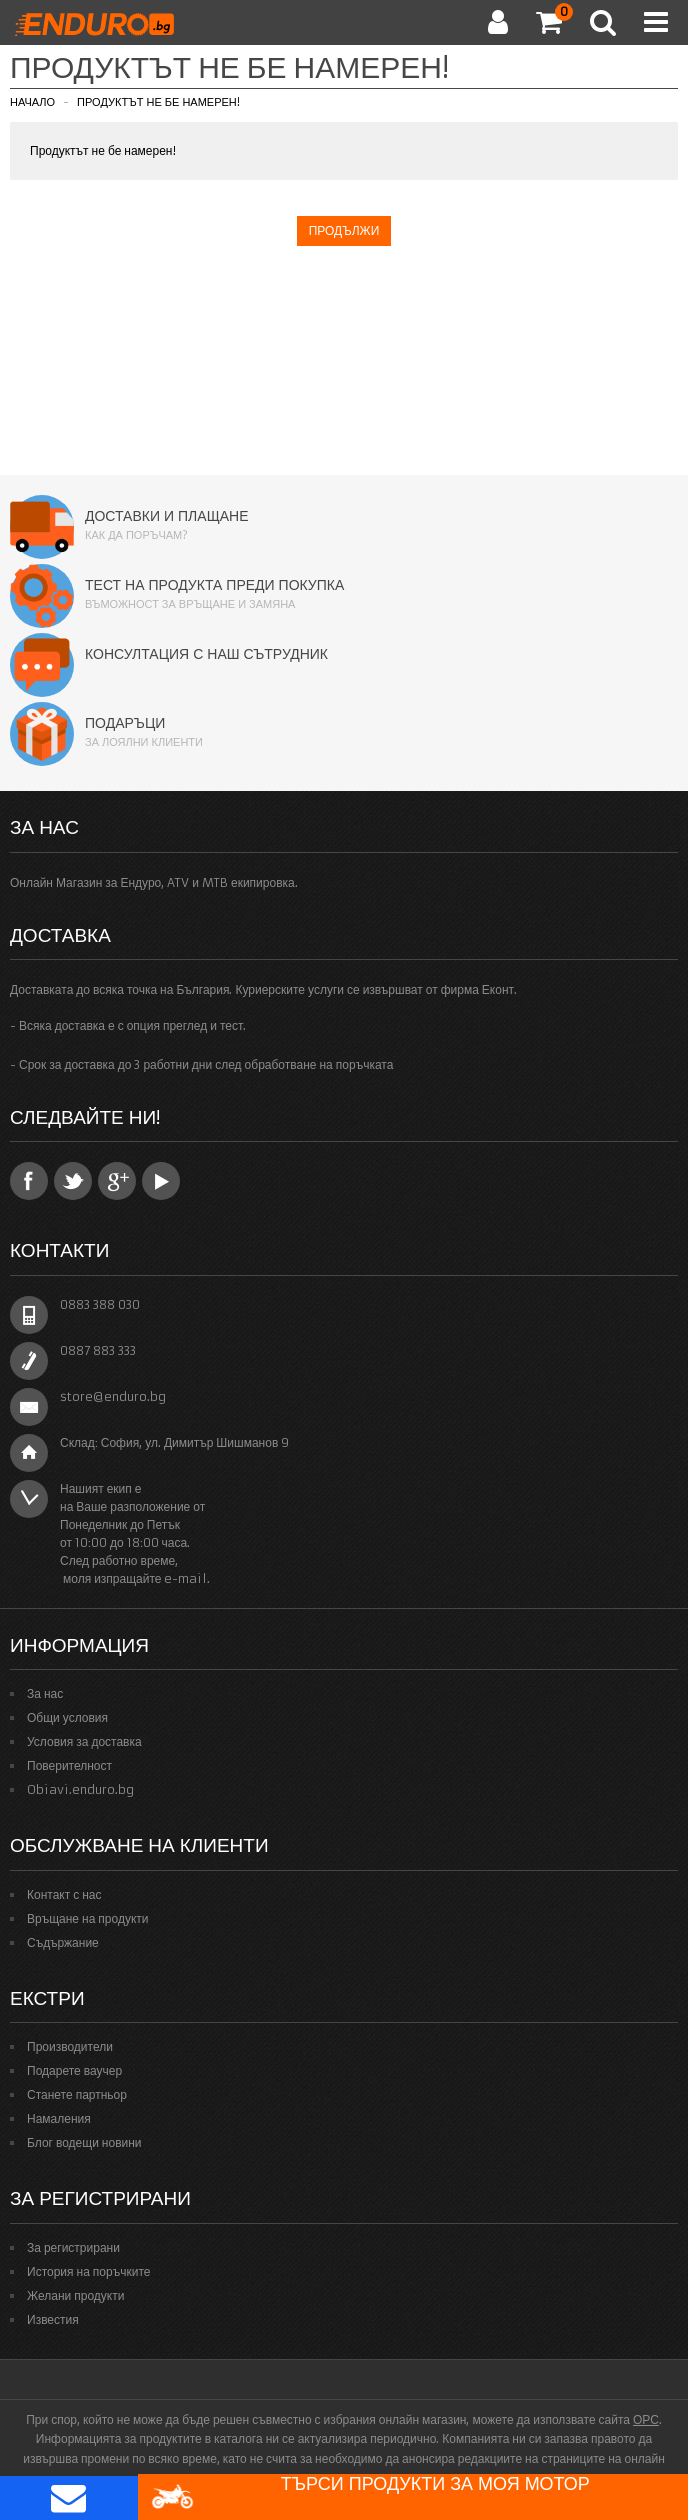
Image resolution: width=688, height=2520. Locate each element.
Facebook (29, 1181)
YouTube (161, 1181)
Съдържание (63, 1942)
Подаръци (125, 723)
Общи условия (67, 1717)
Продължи (344, 230)
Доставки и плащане (167, 516)
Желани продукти (75, 2295)
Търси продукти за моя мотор (370, 2496)
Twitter (73, 1181)
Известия (53, 2319)
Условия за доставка (84, 1741)
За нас (45, 1693)
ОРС (646, 2419)
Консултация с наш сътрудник (206, 654)
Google (117, 1181)
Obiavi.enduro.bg (80, 1789)
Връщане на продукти (88, 1918)
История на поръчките (88, 2271)
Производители (70, 2046)
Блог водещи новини (84, 2142)
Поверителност (69, 1765)
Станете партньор (77, 2094)
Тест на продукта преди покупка (214, 585)
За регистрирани (73, 2247)
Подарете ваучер (74, 2070)
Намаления (59, 2118)
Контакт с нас (64, 1894)
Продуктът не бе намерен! (158, 102)
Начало (32, 102)
